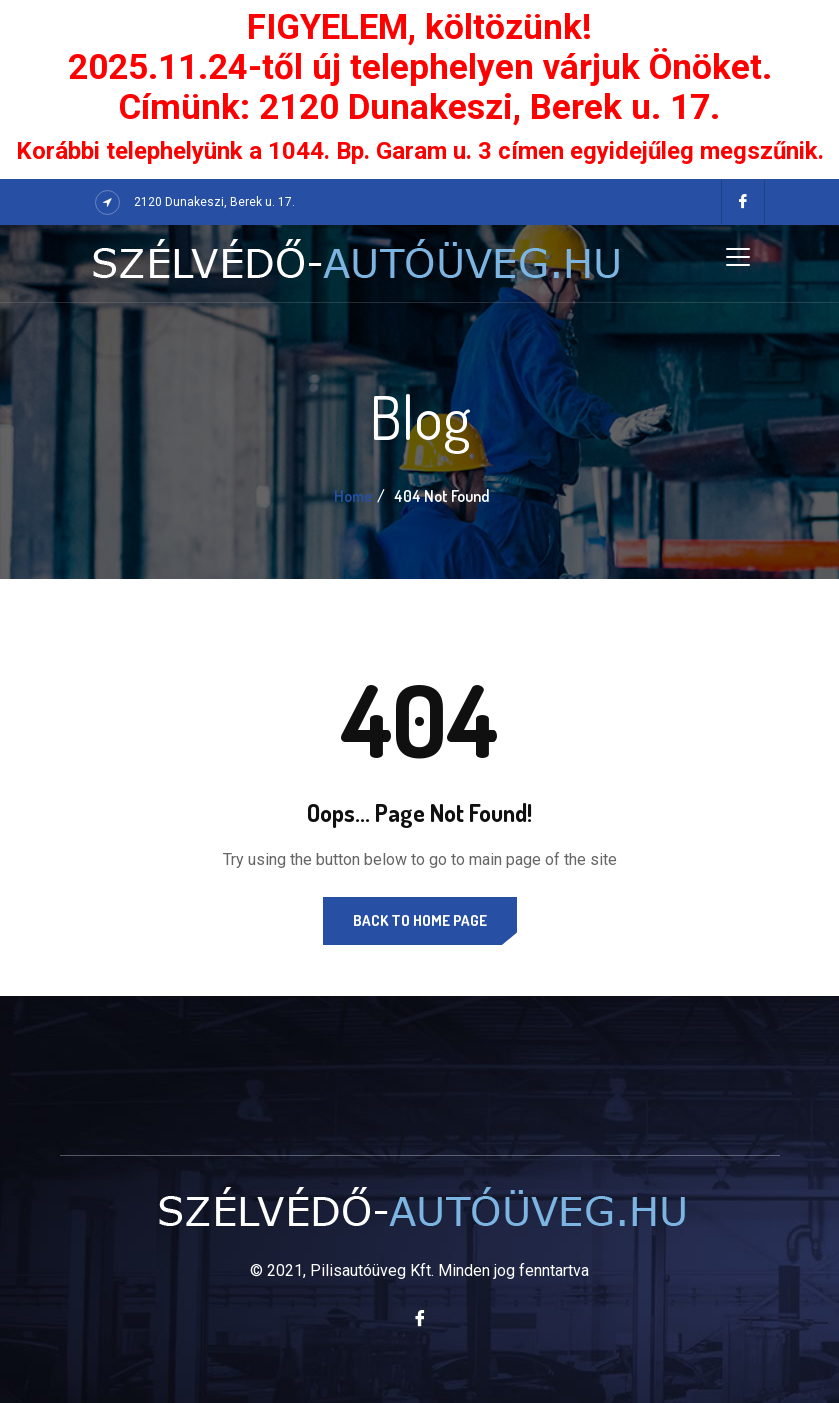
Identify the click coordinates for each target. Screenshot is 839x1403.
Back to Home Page (420, 920)
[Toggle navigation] (738, 257)
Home (353, 496)
